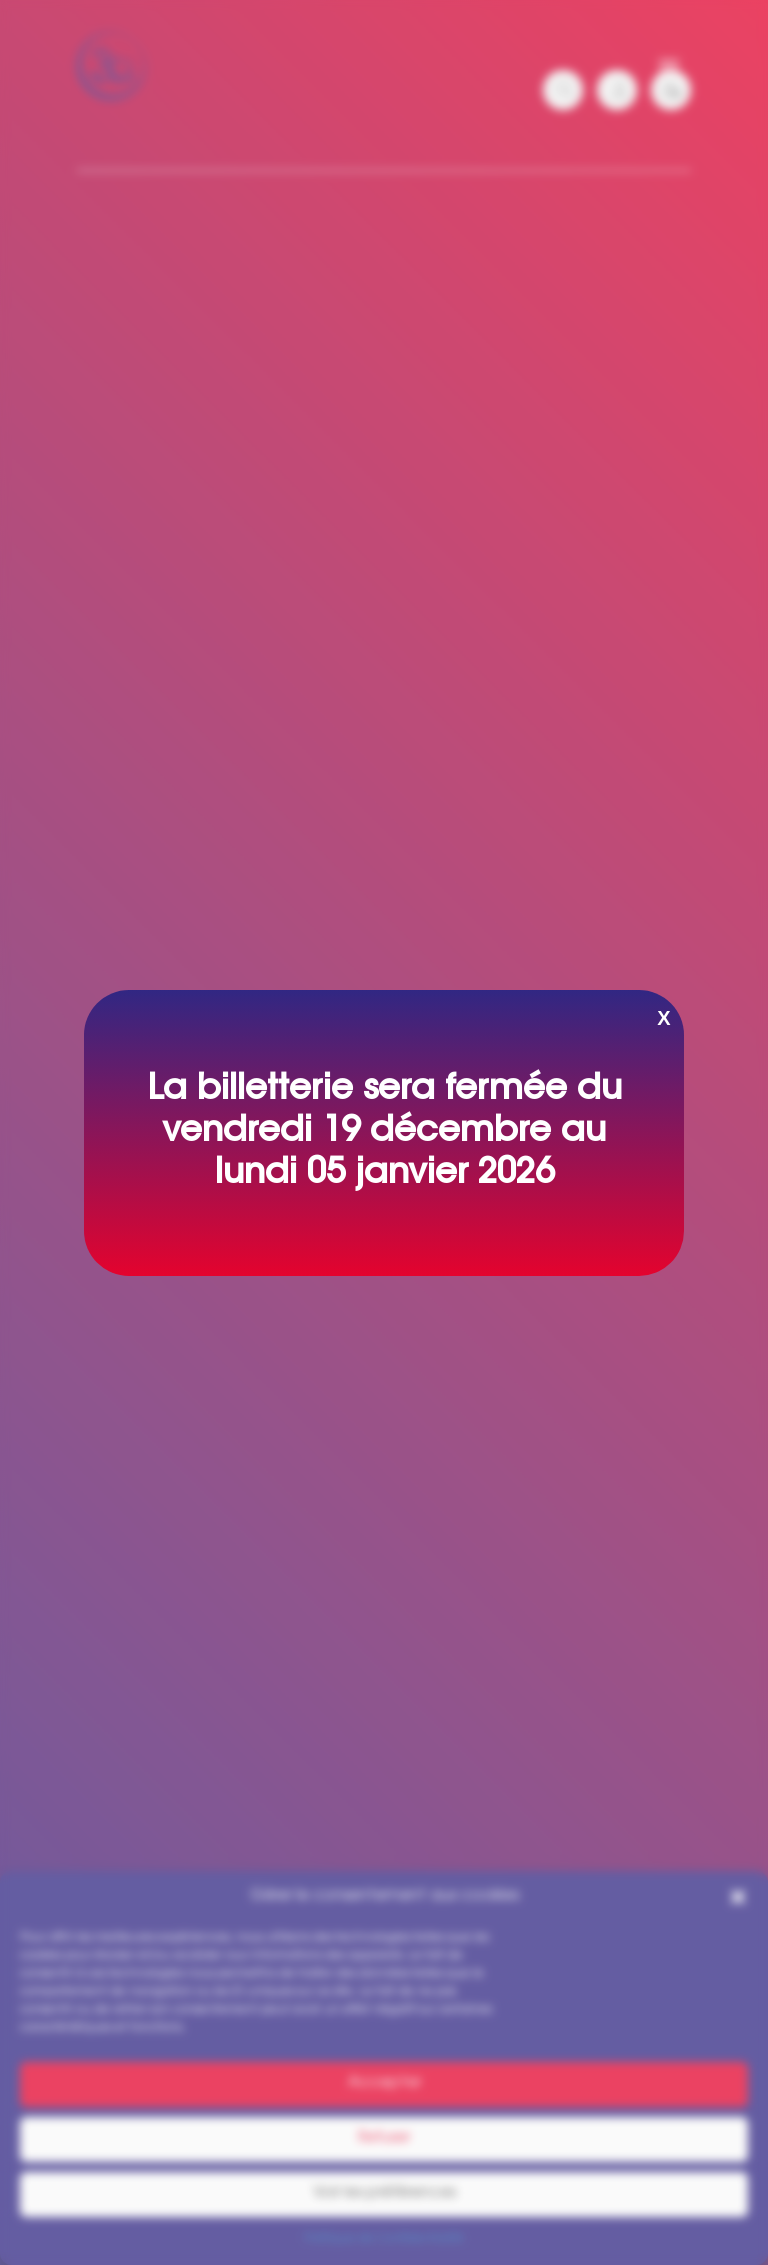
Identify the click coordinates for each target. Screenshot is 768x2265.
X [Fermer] (663, 1018)
